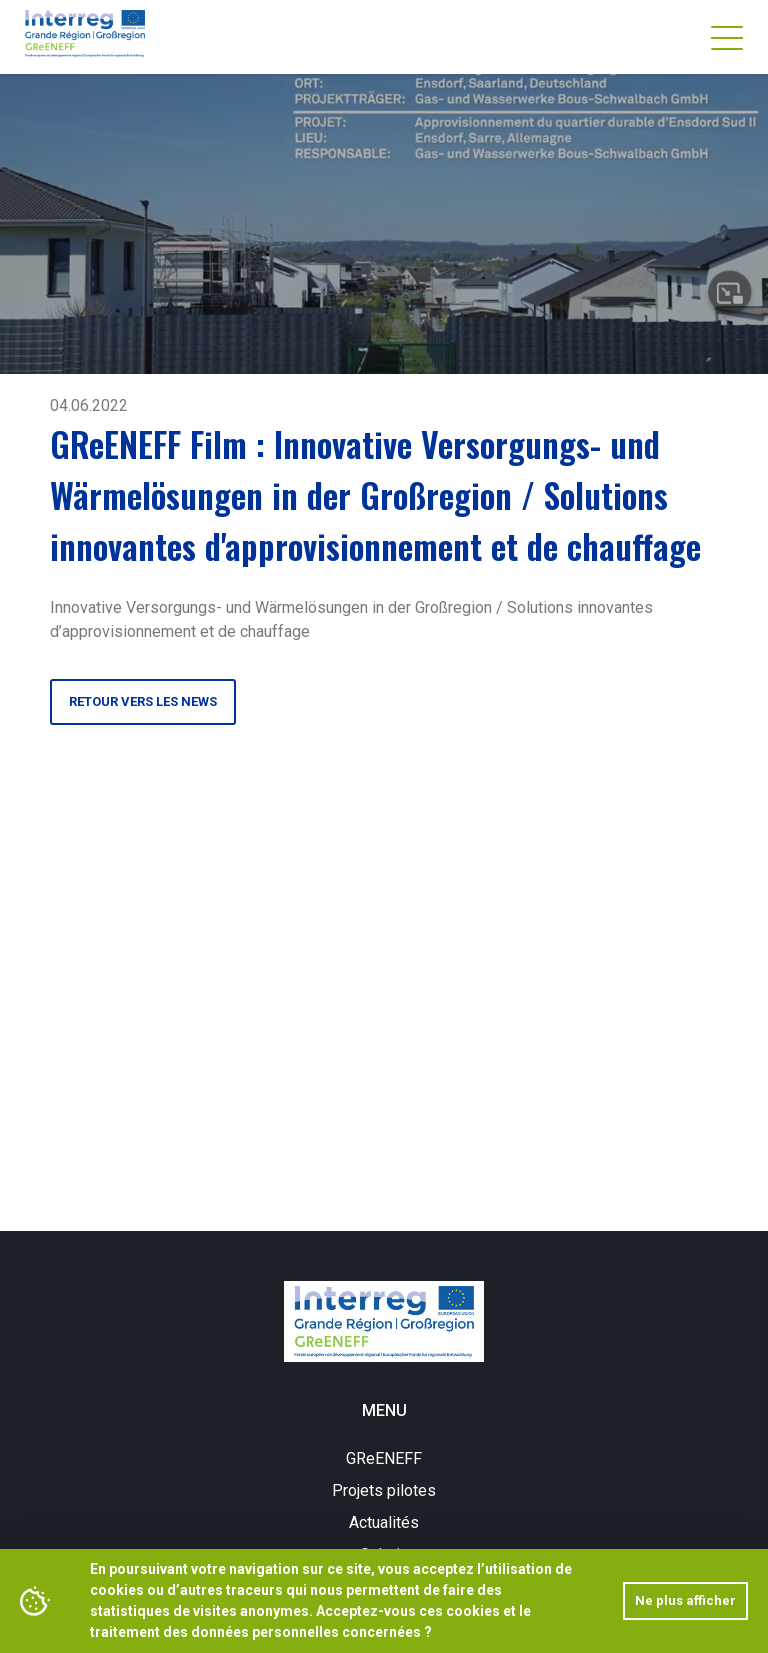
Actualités (384, 1522)
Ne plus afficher (685, 1600)
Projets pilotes (384, 1490)
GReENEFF (384, 1458)
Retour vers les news (143, 701)
